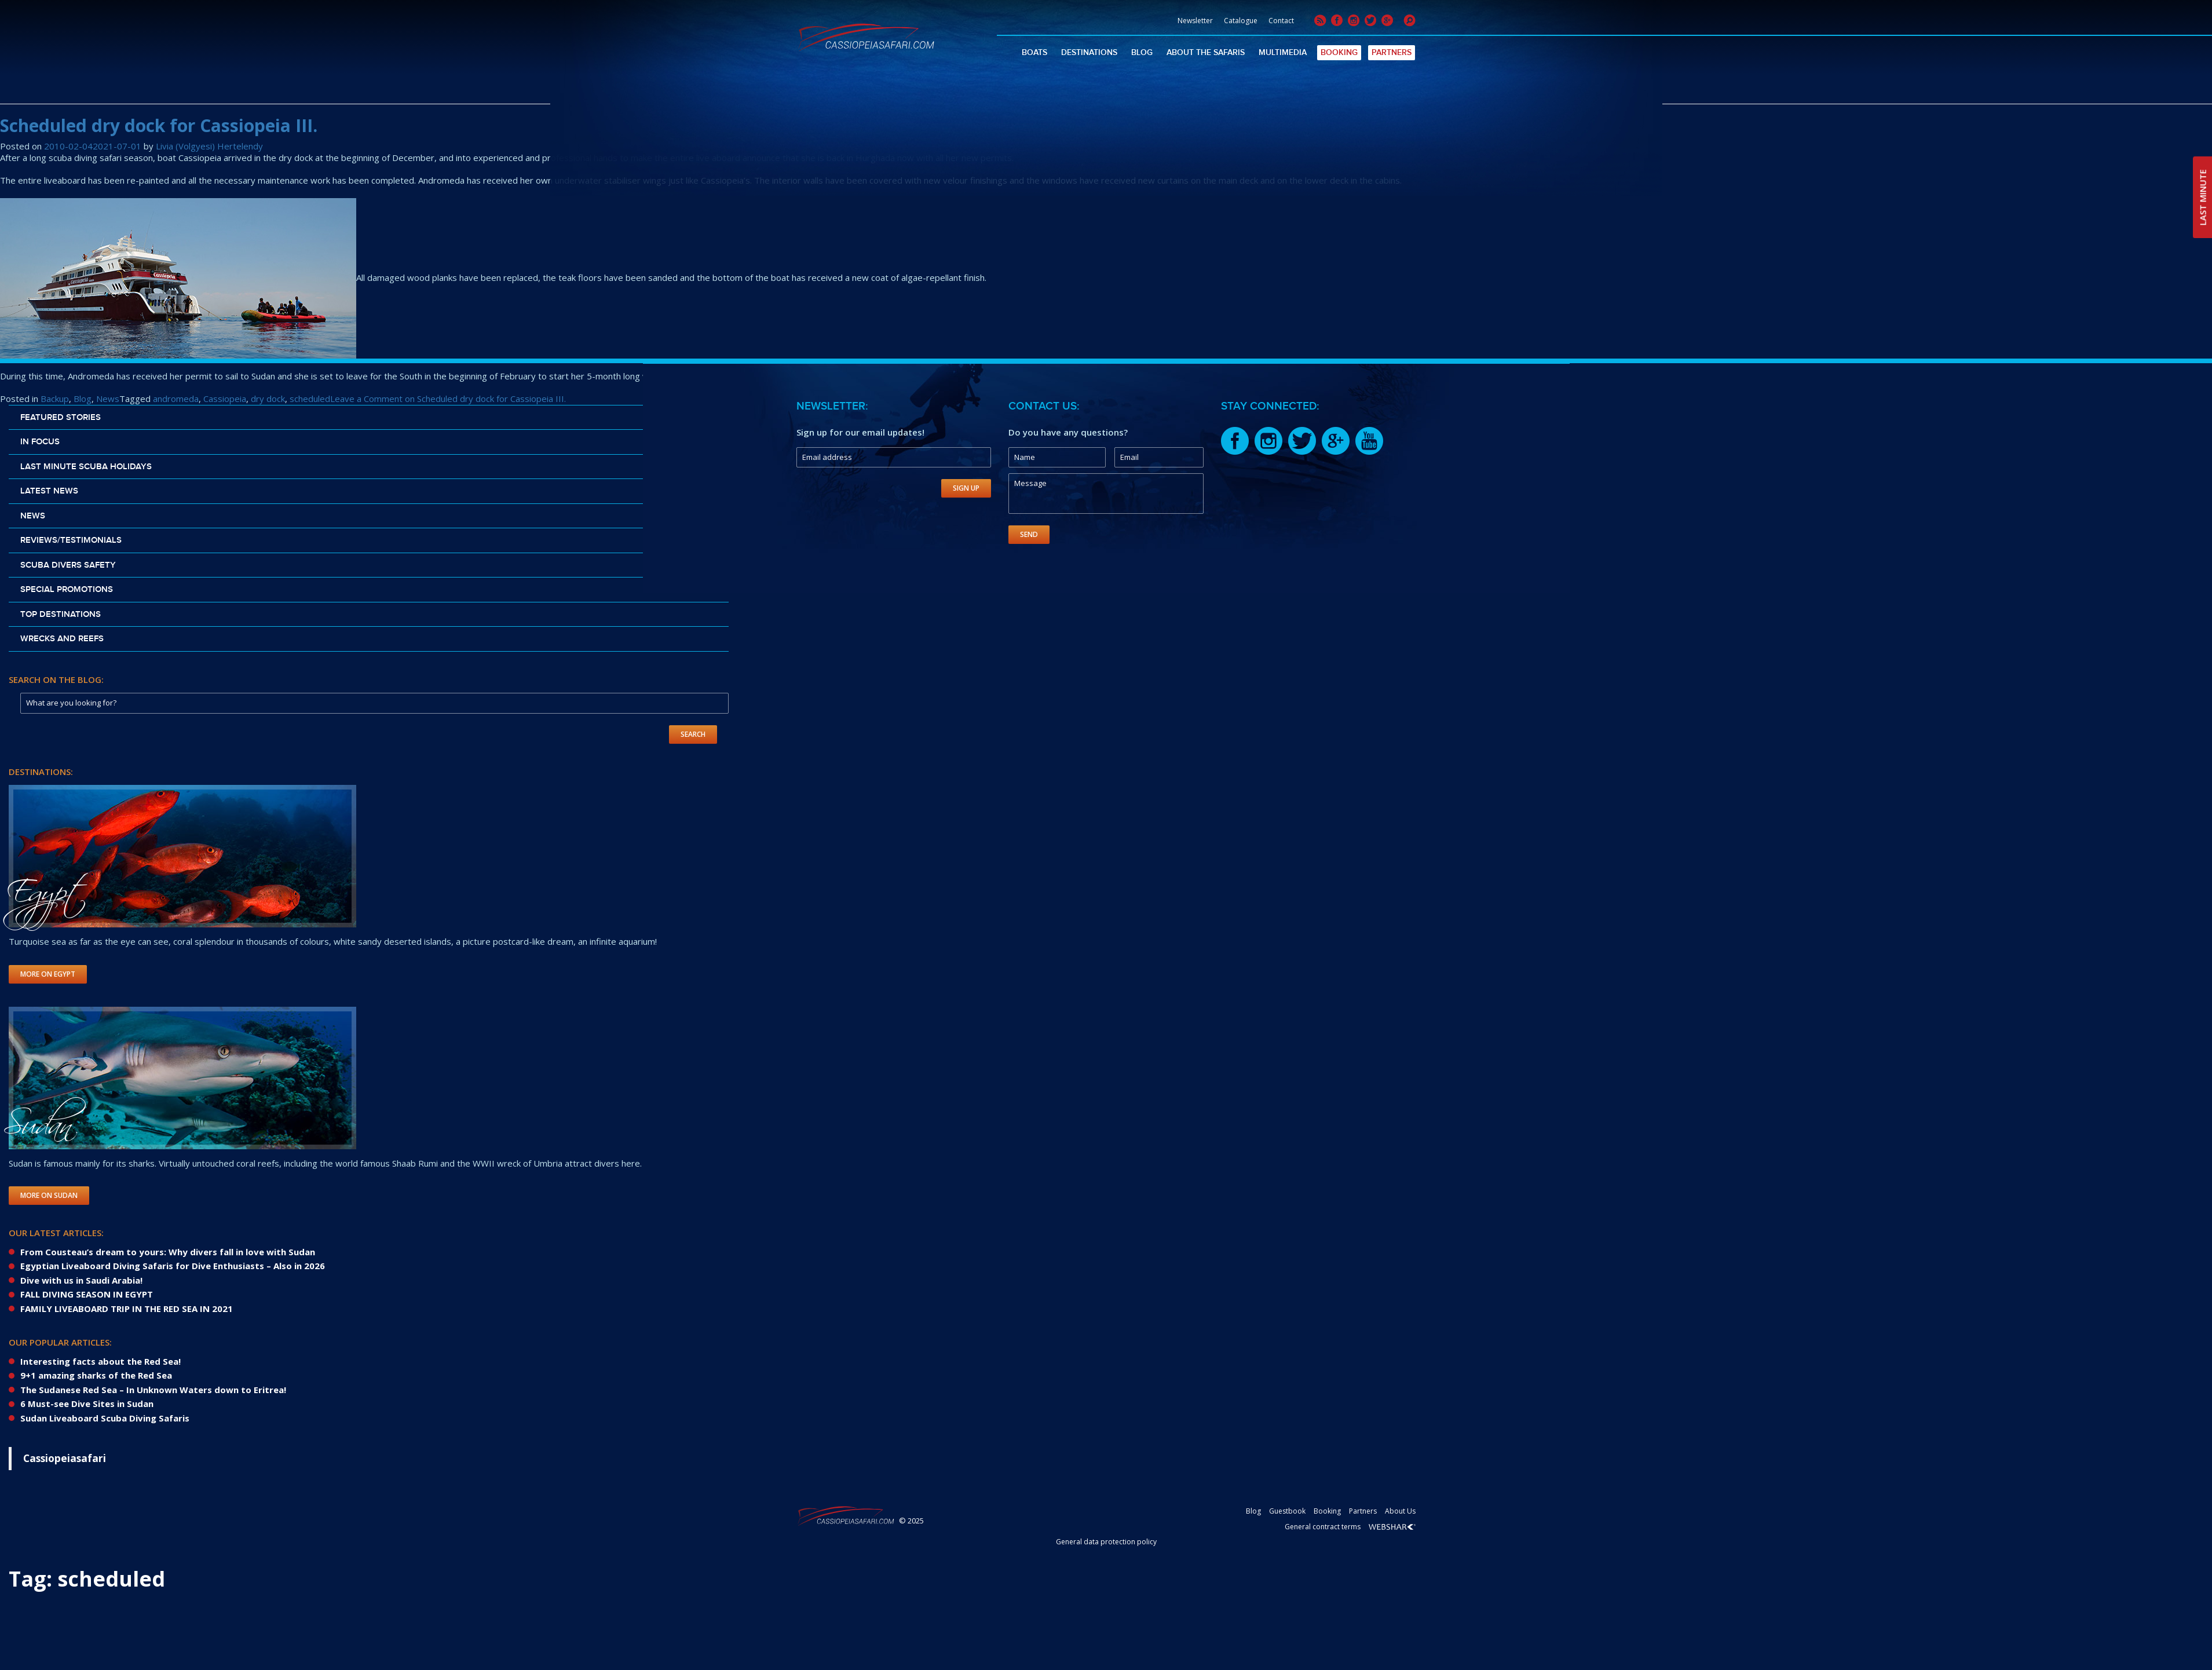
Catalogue (1240, 20)
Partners (1392, 52)
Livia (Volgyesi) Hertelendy (209, 146)
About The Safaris (1206, 52)
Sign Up (966, 488)
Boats (1034, 52)
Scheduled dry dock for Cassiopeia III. (158, 125)
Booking (1339, 52)
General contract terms (1323, 1527)
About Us (1400, 1511)
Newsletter (1195, 20)
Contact (1281, 20)
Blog (1142, 52)
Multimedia (1283, 52)
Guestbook (1287, 1511)
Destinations (1089, 52)
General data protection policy (1106, 1542)
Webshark (1392, 1527)
